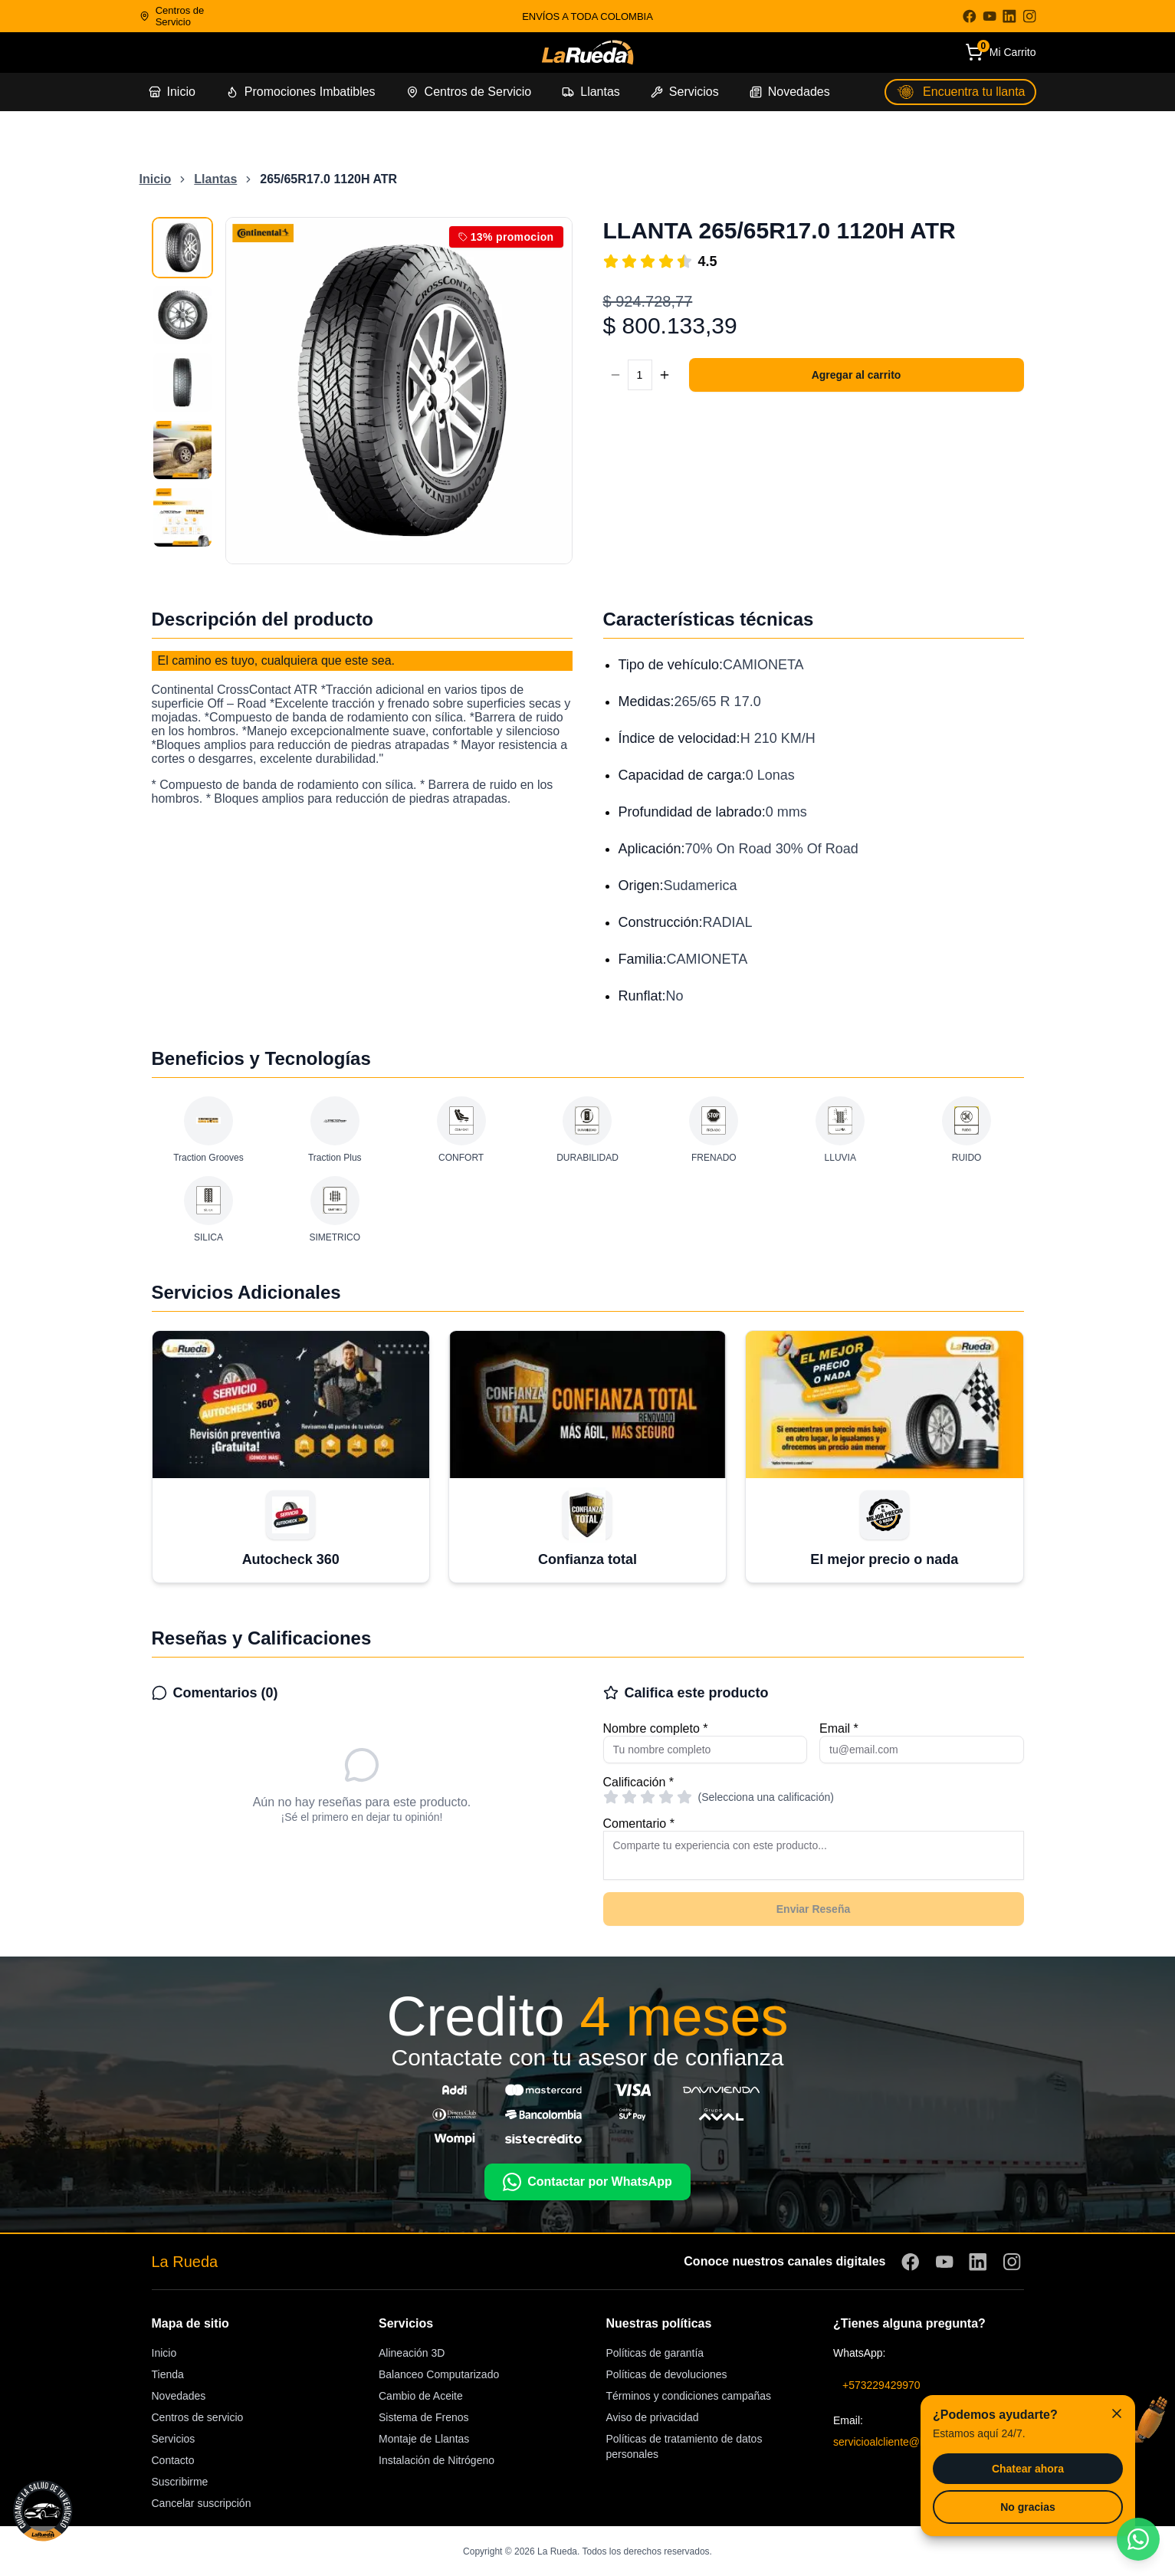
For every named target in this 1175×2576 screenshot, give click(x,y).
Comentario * (638, 1823)
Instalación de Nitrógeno (436, 2460)
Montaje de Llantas (424, 2439)
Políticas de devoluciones (666, 2374)
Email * (838, 1728)
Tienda (168, 2374)
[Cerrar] (1116, 2413)
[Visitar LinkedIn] (1009, 16)
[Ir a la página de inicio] (587, 52)
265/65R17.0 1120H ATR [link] (328, 179)
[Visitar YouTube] (989, 16)
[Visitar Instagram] (1029, 16)
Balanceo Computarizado (439, 2374)
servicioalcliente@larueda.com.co (913, 2442)
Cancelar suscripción (201, 2503)
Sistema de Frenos (424, 2417)
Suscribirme (180, 2482)
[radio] (611, 1797)
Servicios (173, 2439)
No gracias (1027, 2507)
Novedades (179, 2396)
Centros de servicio (198, 2417)
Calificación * (638, 1782)
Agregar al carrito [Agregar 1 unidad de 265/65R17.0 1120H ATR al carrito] (856, 375)
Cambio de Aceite (421, 2396)
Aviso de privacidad (652, 2417)
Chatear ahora (1028, 2469)
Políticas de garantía (655, 2353)
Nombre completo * (655, 1728)
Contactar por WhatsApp (587, 2182)
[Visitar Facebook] (969, 16)
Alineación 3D (412, 2353)
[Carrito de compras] (1000, 52)
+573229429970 (881, 2385)
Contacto (173, 2460)
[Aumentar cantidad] (664, 375)
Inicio (164, 2353)
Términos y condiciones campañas (689, 2396)
